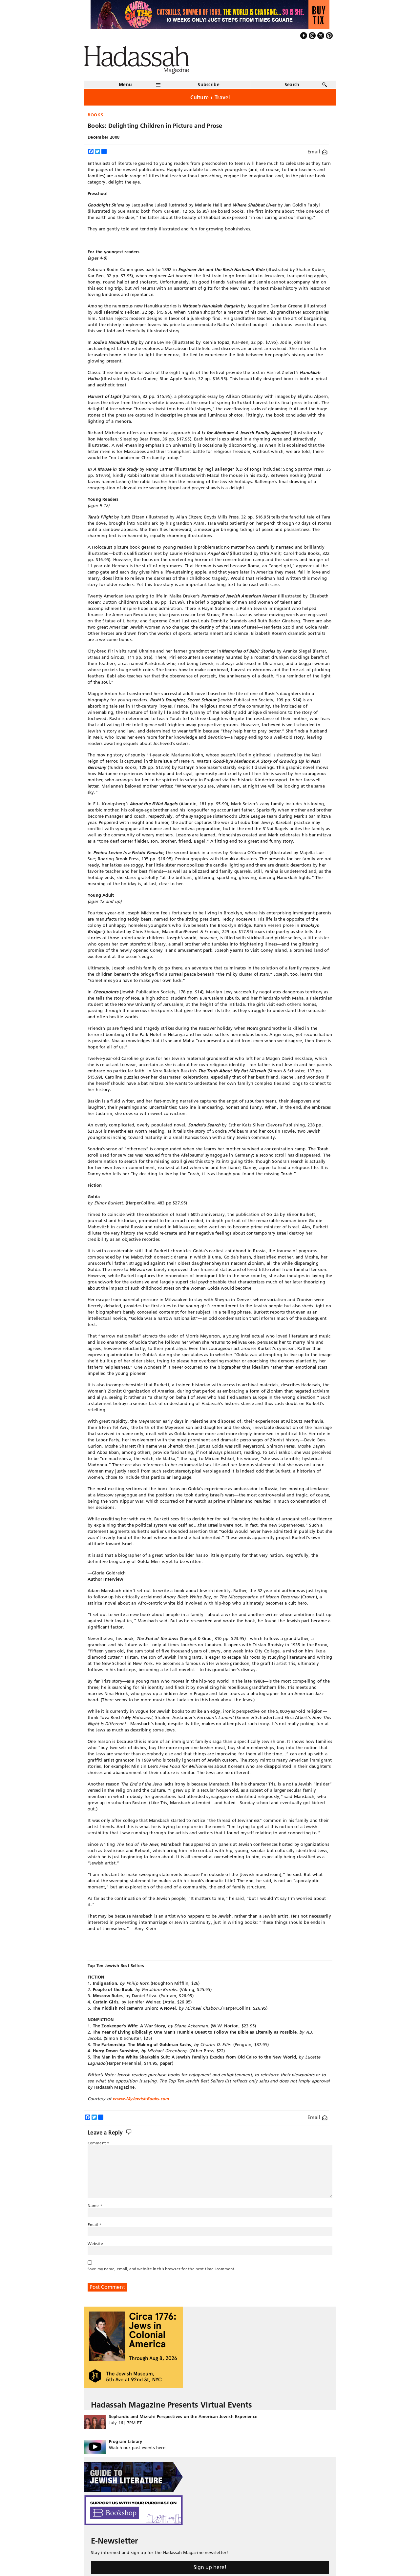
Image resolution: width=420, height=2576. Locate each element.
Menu (125, 85)
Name (95, 2205)
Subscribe (209, 85)
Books (95, 114)
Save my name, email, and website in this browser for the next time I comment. (161, 2268)
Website (95, 2243)
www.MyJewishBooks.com (141, 2098)
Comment (98, 2142)
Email (317, 151)
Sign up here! (210, 2567)
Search (292, 85)
